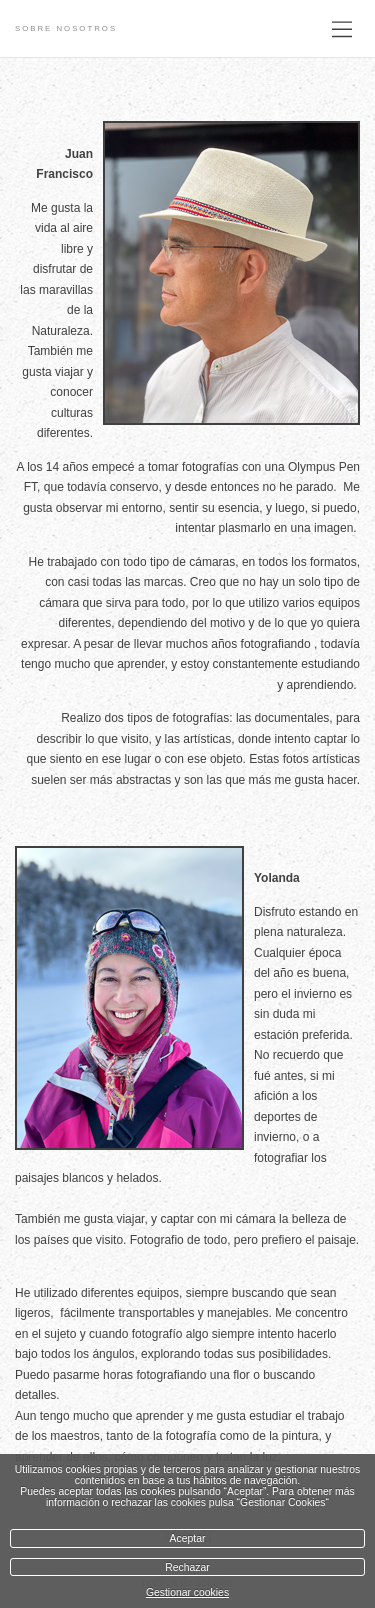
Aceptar (188, 1538)
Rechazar (187, 1567)
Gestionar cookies (187, 1592)
